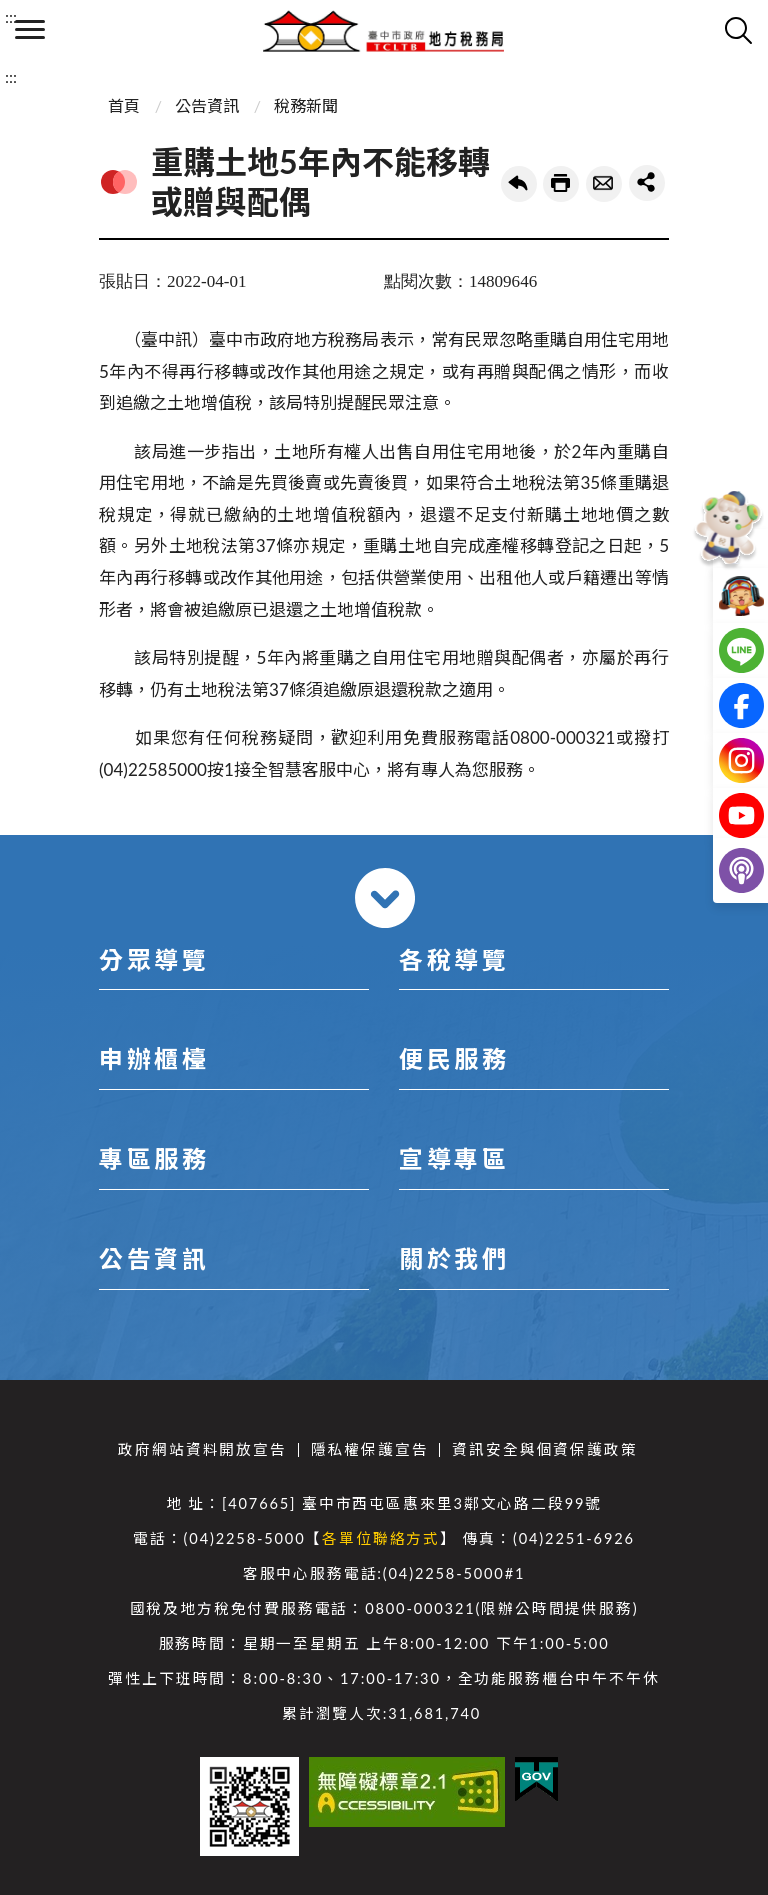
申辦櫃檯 (154, 1058)
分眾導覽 (154, 959)
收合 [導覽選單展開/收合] (385, 898)
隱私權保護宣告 (370, 1449)
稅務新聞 (306, 105)
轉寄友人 (604, 184)
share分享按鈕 (647, 183)
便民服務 (454, 1058)
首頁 (124, 105)
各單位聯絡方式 (381, 1538)
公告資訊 (207, 105)
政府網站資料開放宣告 (202, 1449)
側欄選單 (30, 29)
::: (11, 16)
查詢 (738, 30)
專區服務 (154, 1158)
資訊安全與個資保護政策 (544, 1449)
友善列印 (561, 184)
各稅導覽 (454, 959)
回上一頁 (519, 184)
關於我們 (454, 1258)
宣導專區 (454, 1158)
